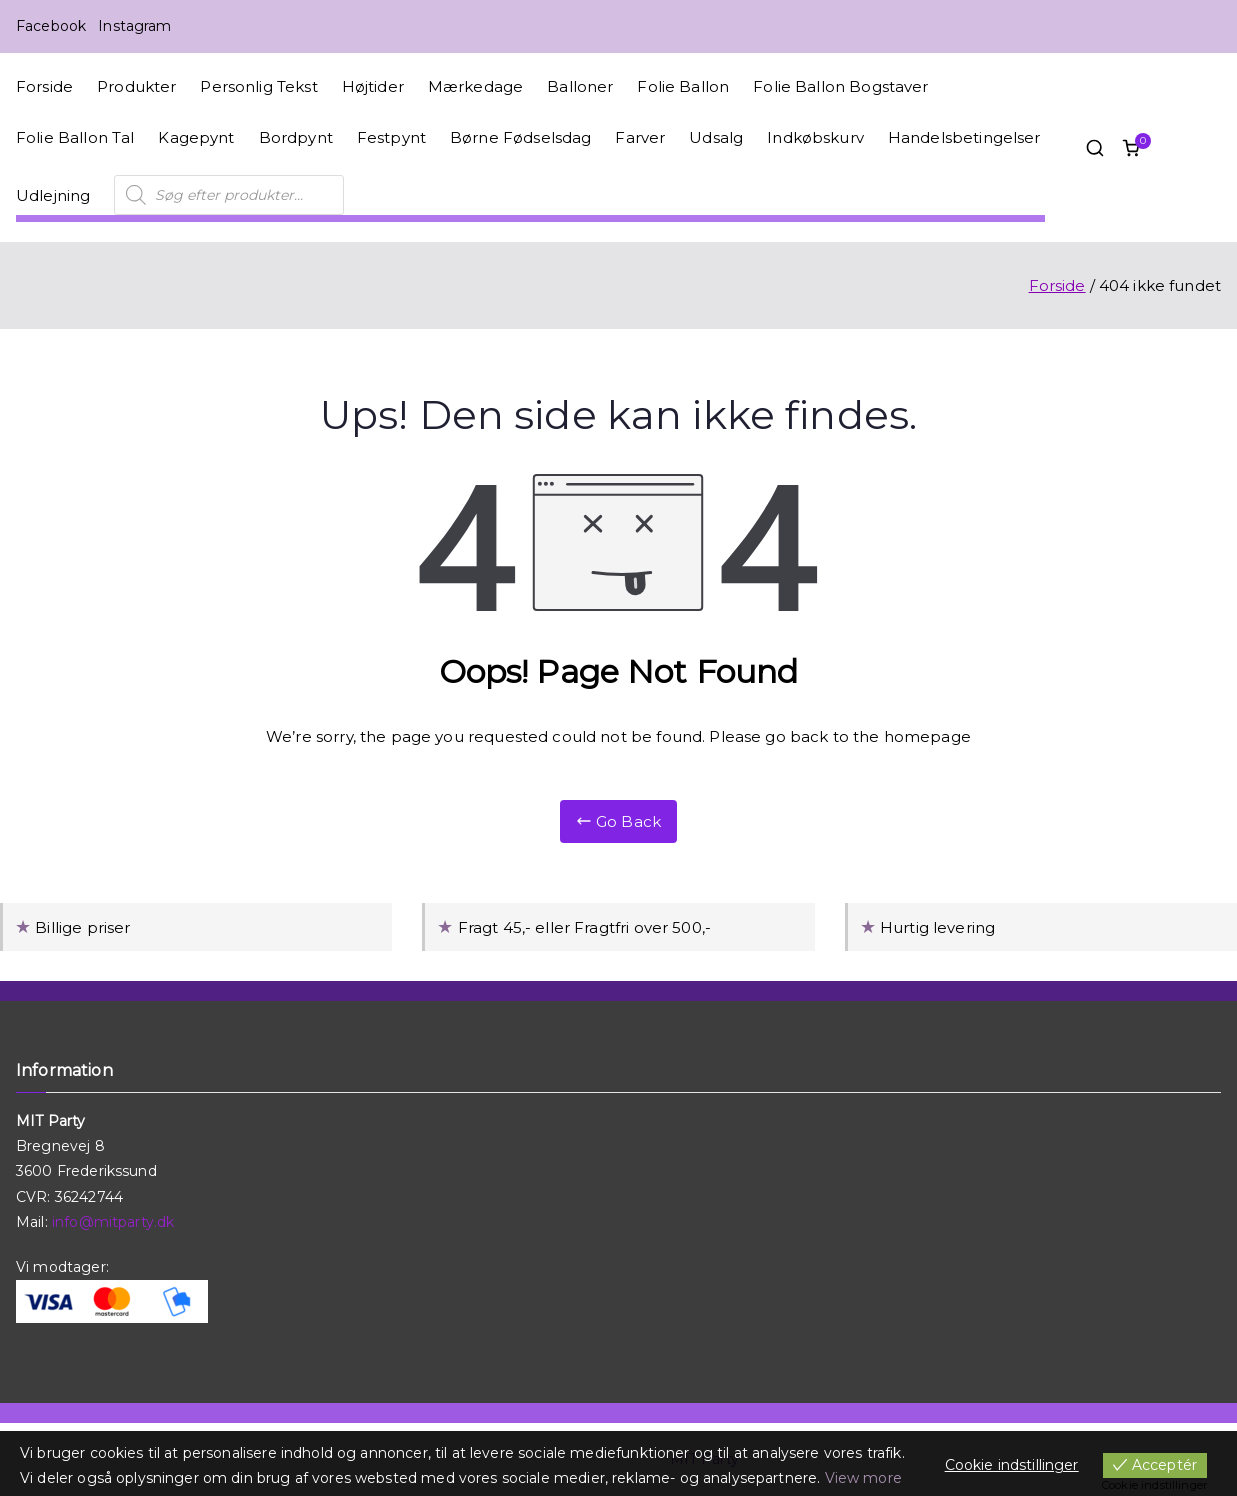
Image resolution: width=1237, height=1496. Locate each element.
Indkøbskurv (815, 137)
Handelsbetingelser (964, 137)
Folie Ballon (683, 86)
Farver (640, 137)
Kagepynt (196, 137)
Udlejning (53, 195)
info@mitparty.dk (113, 1222)
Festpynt (391, 137)
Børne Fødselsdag (520, 137)
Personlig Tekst (258, 86)
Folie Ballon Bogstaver (840, 86)
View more (863, 1478)
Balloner (580, 86)
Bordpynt (296, 137)
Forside (44, 86)
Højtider (373, 86)
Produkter (136, 86)
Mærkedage (475, 86)
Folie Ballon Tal (75, 137)
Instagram (134, 26)
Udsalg (716, 137)
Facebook (51, 26)
